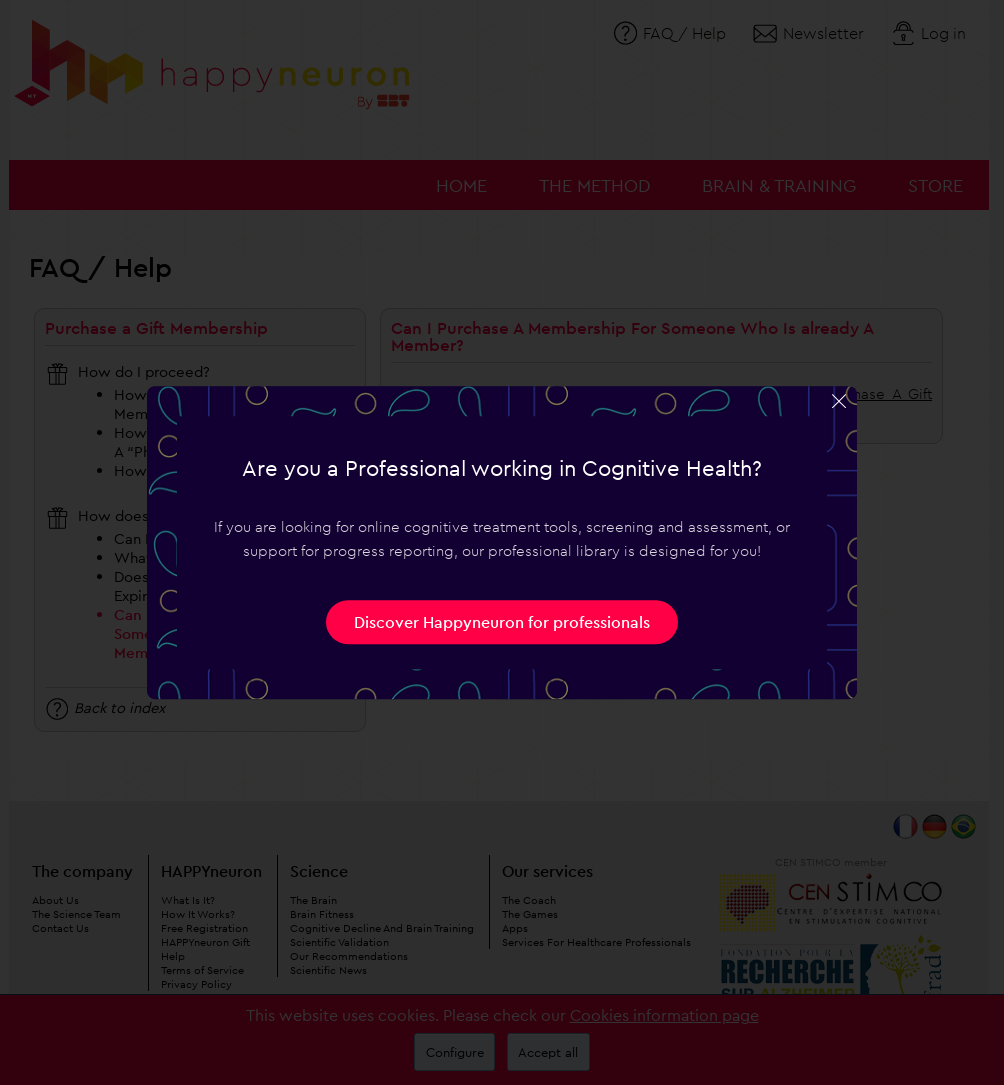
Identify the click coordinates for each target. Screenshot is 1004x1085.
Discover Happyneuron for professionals (502, 622)
